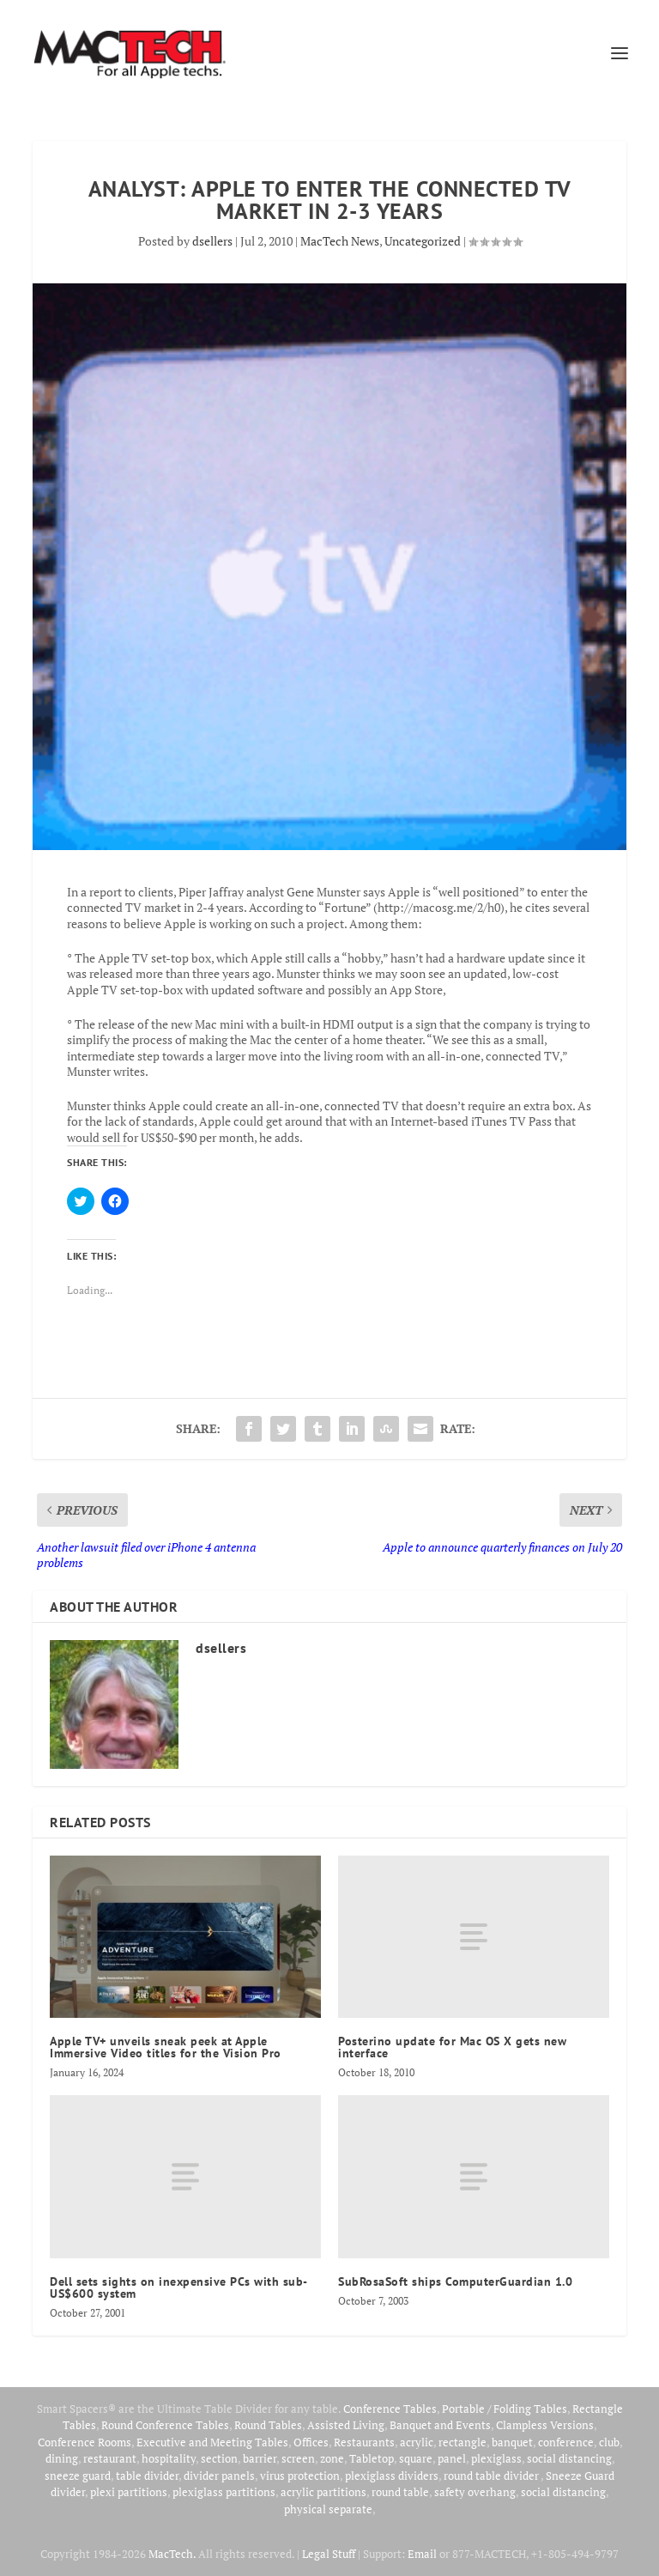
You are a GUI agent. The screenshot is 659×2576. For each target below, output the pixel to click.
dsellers (212, 241)
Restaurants (364, 2442)
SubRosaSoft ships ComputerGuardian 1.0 (455, 2281)
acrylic (416, 2442)
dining (61, 2458)
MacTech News (339, 241)
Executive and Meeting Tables (212, 2442)
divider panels (219, 2475)
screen (298, 2458)
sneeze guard (78, 2475)
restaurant (109, 2458)
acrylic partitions (323, 2492)
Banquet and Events (440, 2425)
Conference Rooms (84, 2442)
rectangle (462, 2442)
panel (452, 2458)
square (415, 2458)
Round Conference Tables (165, 2425)
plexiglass (496, 2458)
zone (332, 2458)
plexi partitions (128, 2492)
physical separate (328, 2509)
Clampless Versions (545, 2425)
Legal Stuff (328, 2553)
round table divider (492, 2475)
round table (400, 2492)
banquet (512, 2442)
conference (566, 2442)
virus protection (300, 2475)
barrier (259, 2458)
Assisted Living (345, 2425)
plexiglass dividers (391, 2475)
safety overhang (475, 2492)
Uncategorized (422, 241)
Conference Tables (390, 2408)
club (609, 2442)
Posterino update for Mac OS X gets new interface (452, 2047)
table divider (147, 2475)
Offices (311, 2442)
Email (422, 2553)
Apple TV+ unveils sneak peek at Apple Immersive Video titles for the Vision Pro (165, 2047)
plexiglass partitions (223, 2492)
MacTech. (172, 2553)
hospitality (169, 2458)
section (219, 2458)
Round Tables (268, 2425)
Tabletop (371, 2458)
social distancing (569, 2458)
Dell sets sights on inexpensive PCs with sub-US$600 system (179, 2287)
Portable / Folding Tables (504, 2408)
